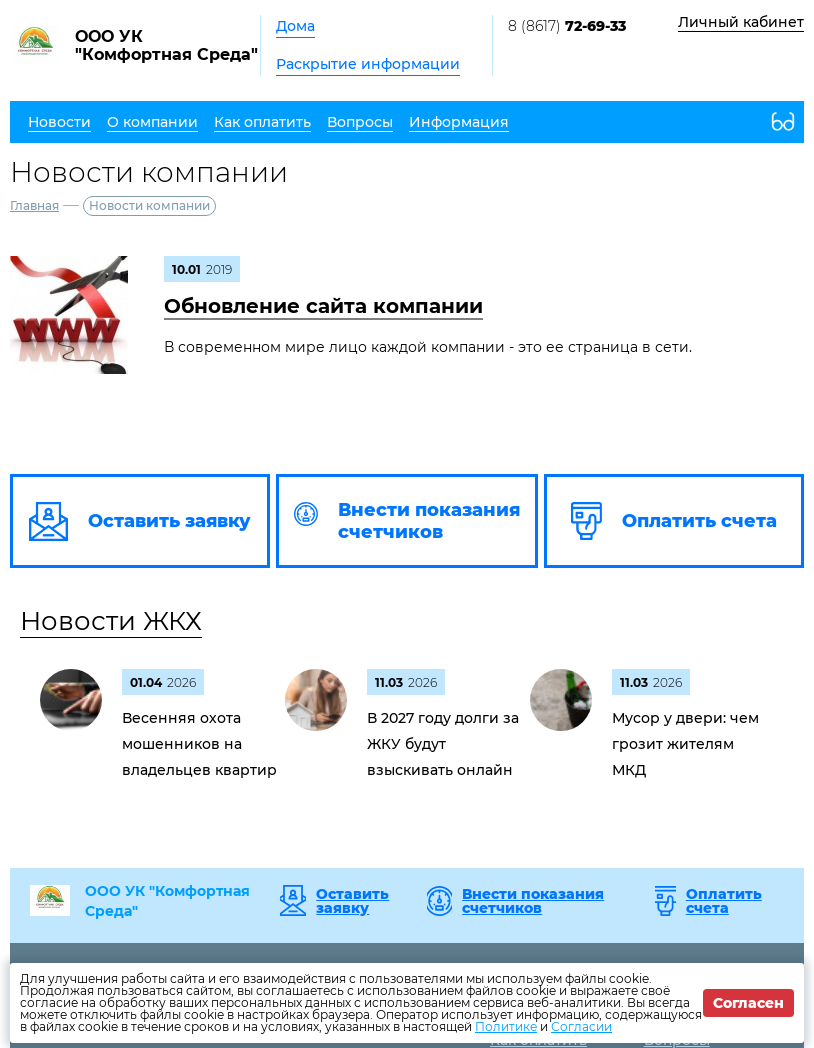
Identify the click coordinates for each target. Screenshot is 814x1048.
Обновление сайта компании (323, 306)
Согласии (581, 1026)
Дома (295, 26)
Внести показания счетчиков (533, 901)
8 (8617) (567, 26)
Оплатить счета (724, 901)
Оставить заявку (352, 901)
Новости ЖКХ (111, 621)
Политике (506, 1026)
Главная (34, 205)
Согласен (748, 1003)
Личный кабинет (741, 22)
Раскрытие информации (368, 64)
